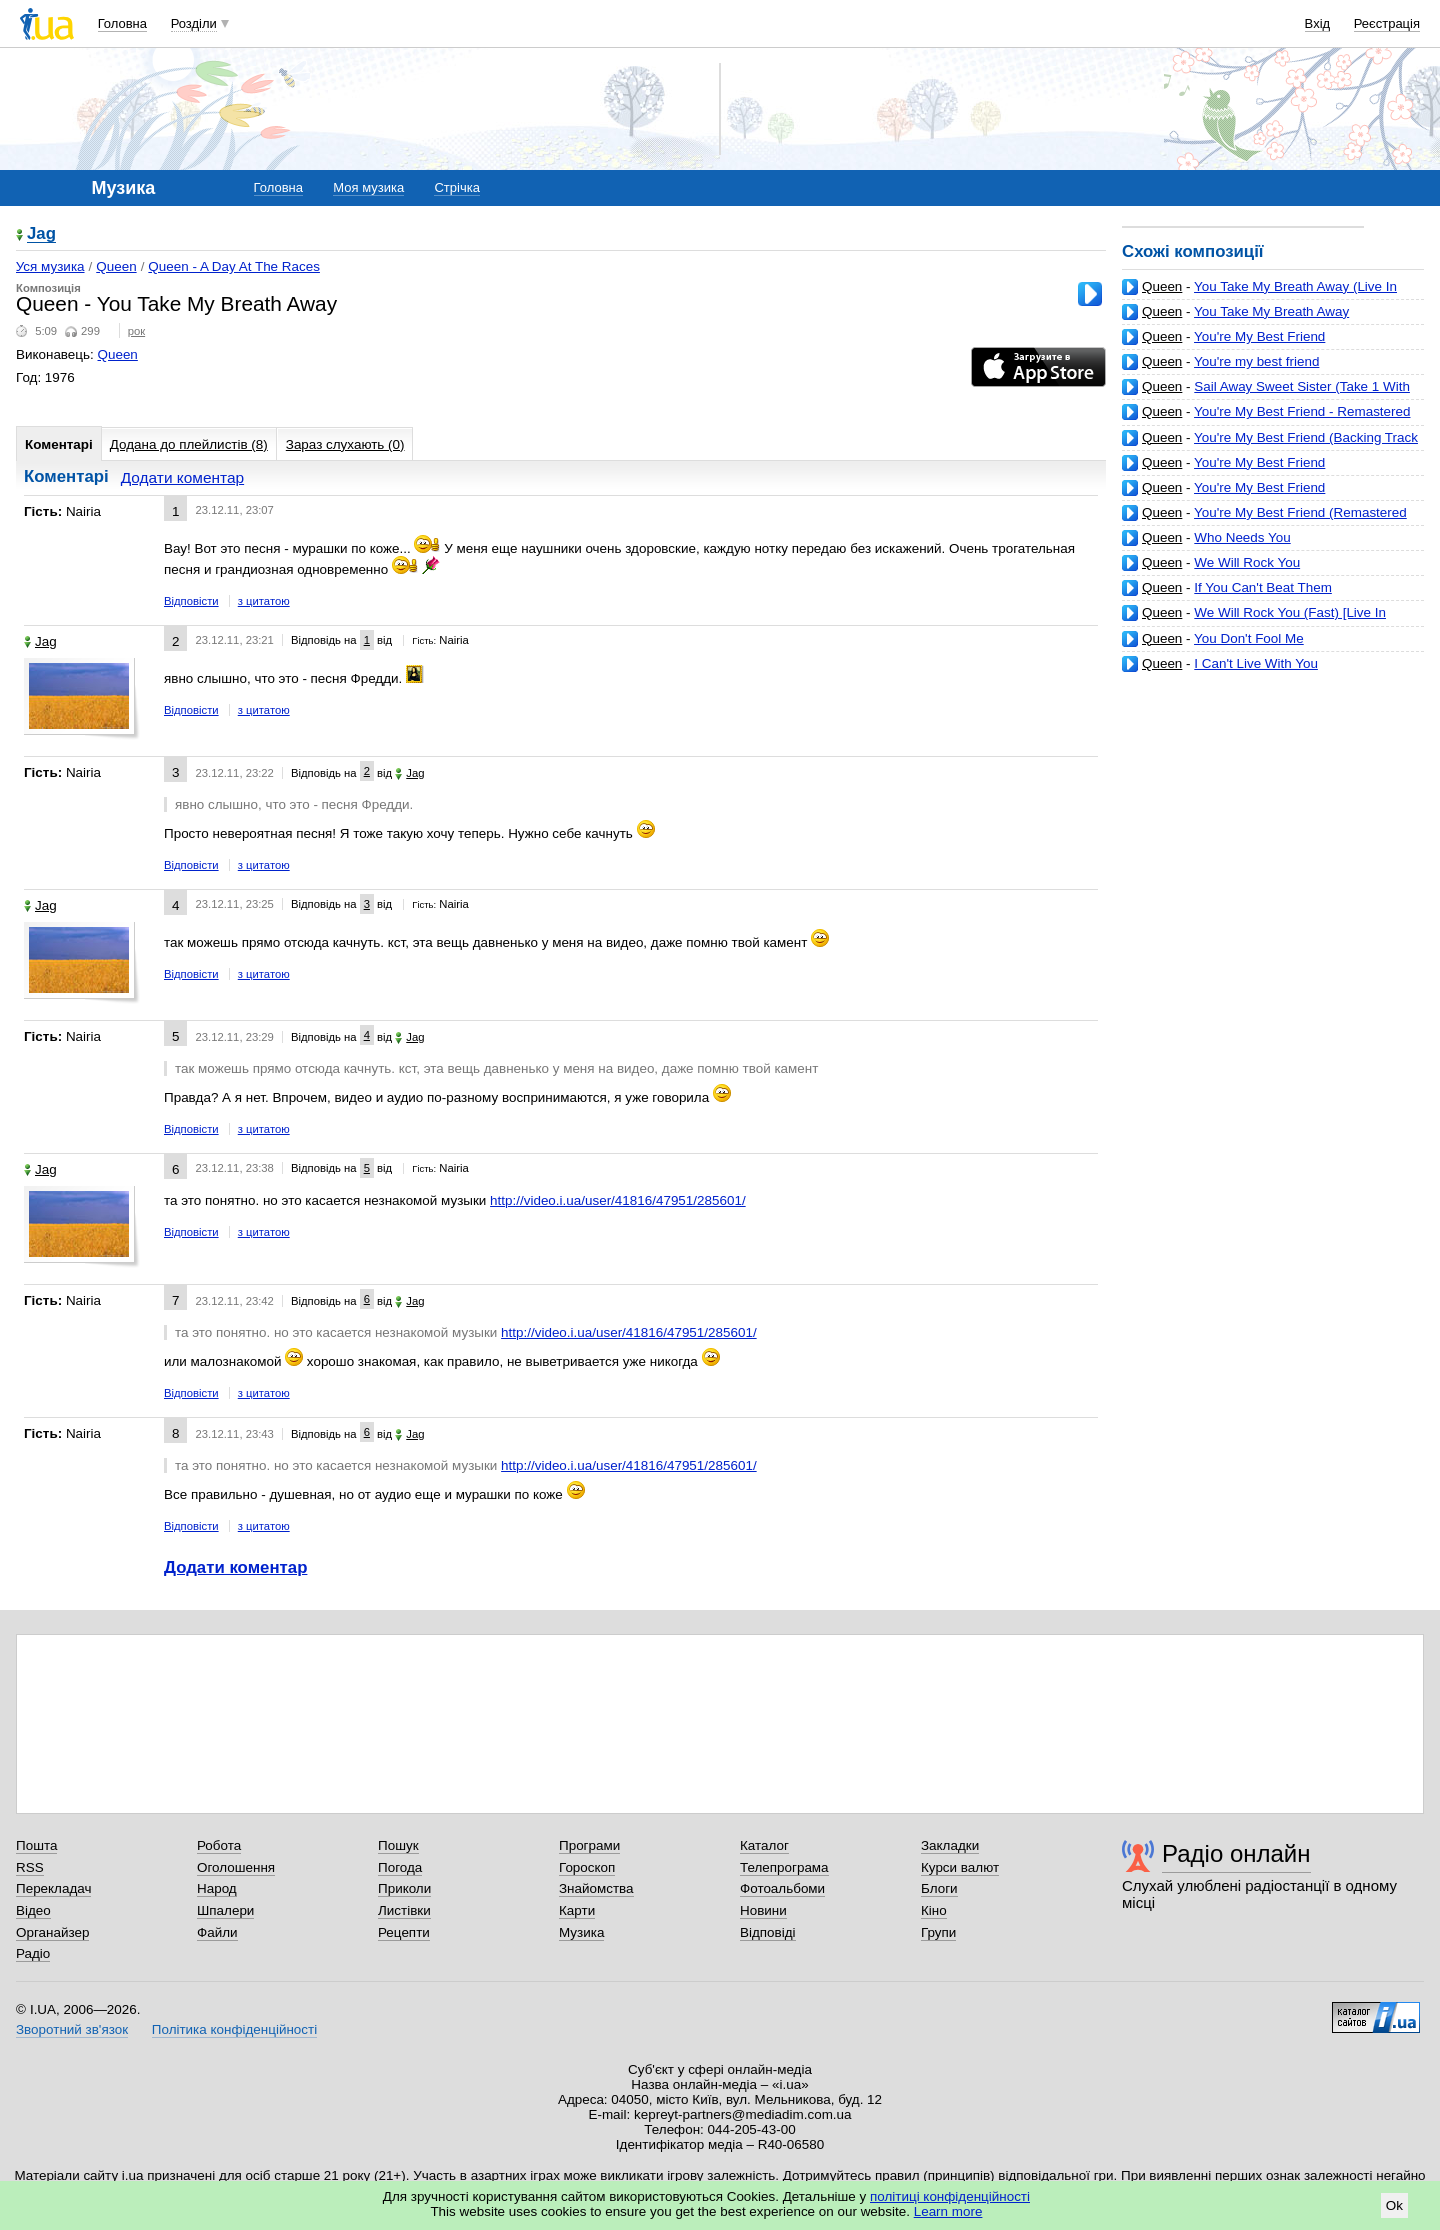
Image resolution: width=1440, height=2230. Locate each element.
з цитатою (264, 601)
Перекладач (53, 1888)
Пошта (36, 1845)
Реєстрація (1387, 23)
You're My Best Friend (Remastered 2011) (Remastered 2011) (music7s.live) (1264, 520)
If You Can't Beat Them (1263, 587)
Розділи (194, 23)
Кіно (934, 1910)
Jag (41, 234)
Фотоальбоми (782, 1888)
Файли (217, 1932)
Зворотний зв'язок (72, 2029)
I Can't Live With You (1256, 663)
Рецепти (404, 1932)
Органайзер (52, 1932)
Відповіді (768, 1932)
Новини (763, 1910)
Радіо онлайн (1236, 1853)
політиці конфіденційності (950, 2196)
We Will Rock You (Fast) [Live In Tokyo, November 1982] (1254, 620)
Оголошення (236, 1867)
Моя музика (368, 187)
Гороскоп (587, 1867)
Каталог (764, 1845)
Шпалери (225, 1910)
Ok (1394, 2205)
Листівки (404, 1910)
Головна (122, 23)
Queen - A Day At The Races (234, 266)
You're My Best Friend (1259, 336)
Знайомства (596, 1888)
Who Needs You (1242, 537)
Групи (938, 1932)
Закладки (950, 1845)
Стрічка (456, 187)
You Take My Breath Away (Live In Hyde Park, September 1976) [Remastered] (1259, 294)
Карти (577, 1910)
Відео (33, 1910)
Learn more (948, 2211)
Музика (581, 1932)
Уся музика (50, 266)
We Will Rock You (1247, 562)
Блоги (939, 1888)
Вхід (1318, 23)
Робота (219, 1845)
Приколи (404, 1888)
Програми (589, 1845)
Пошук (398, 1845)
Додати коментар (182, 477)
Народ (217, 1888)
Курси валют (960, 1867)
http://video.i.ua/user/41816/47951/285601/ (618, 1200)
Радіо (33, 1953)
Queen (1162, 286)
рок (136, 331)
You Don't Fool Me (1249, 638)
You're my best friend (1256, 361)
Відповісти (191, 601)
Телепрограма (784, 1867)
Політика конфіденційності (234, 2029)
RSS (30, 1867)
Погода (400, 1867)
